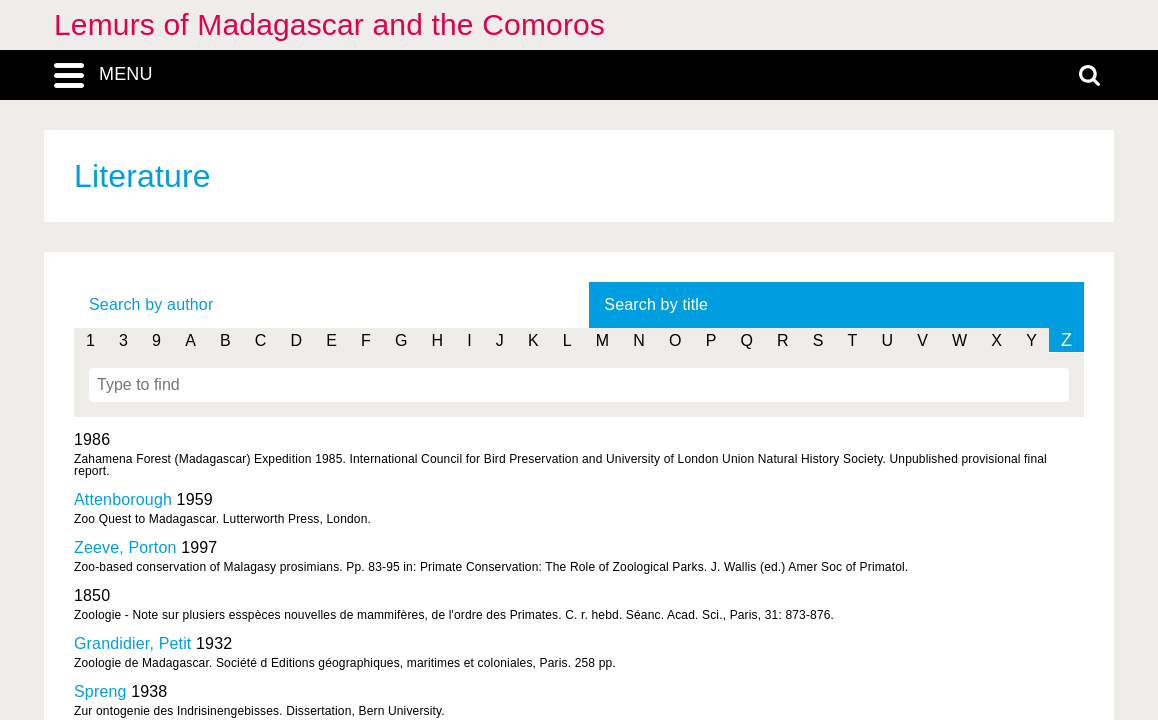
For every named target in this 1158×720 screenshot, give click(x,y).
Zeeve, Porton (125, 547)
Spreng (100, 691)
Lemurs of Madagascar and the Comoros (329, 24)
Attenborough (123, 499)
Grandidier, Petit (132, 643)
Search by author (151, 304)
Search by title (656, 304)
